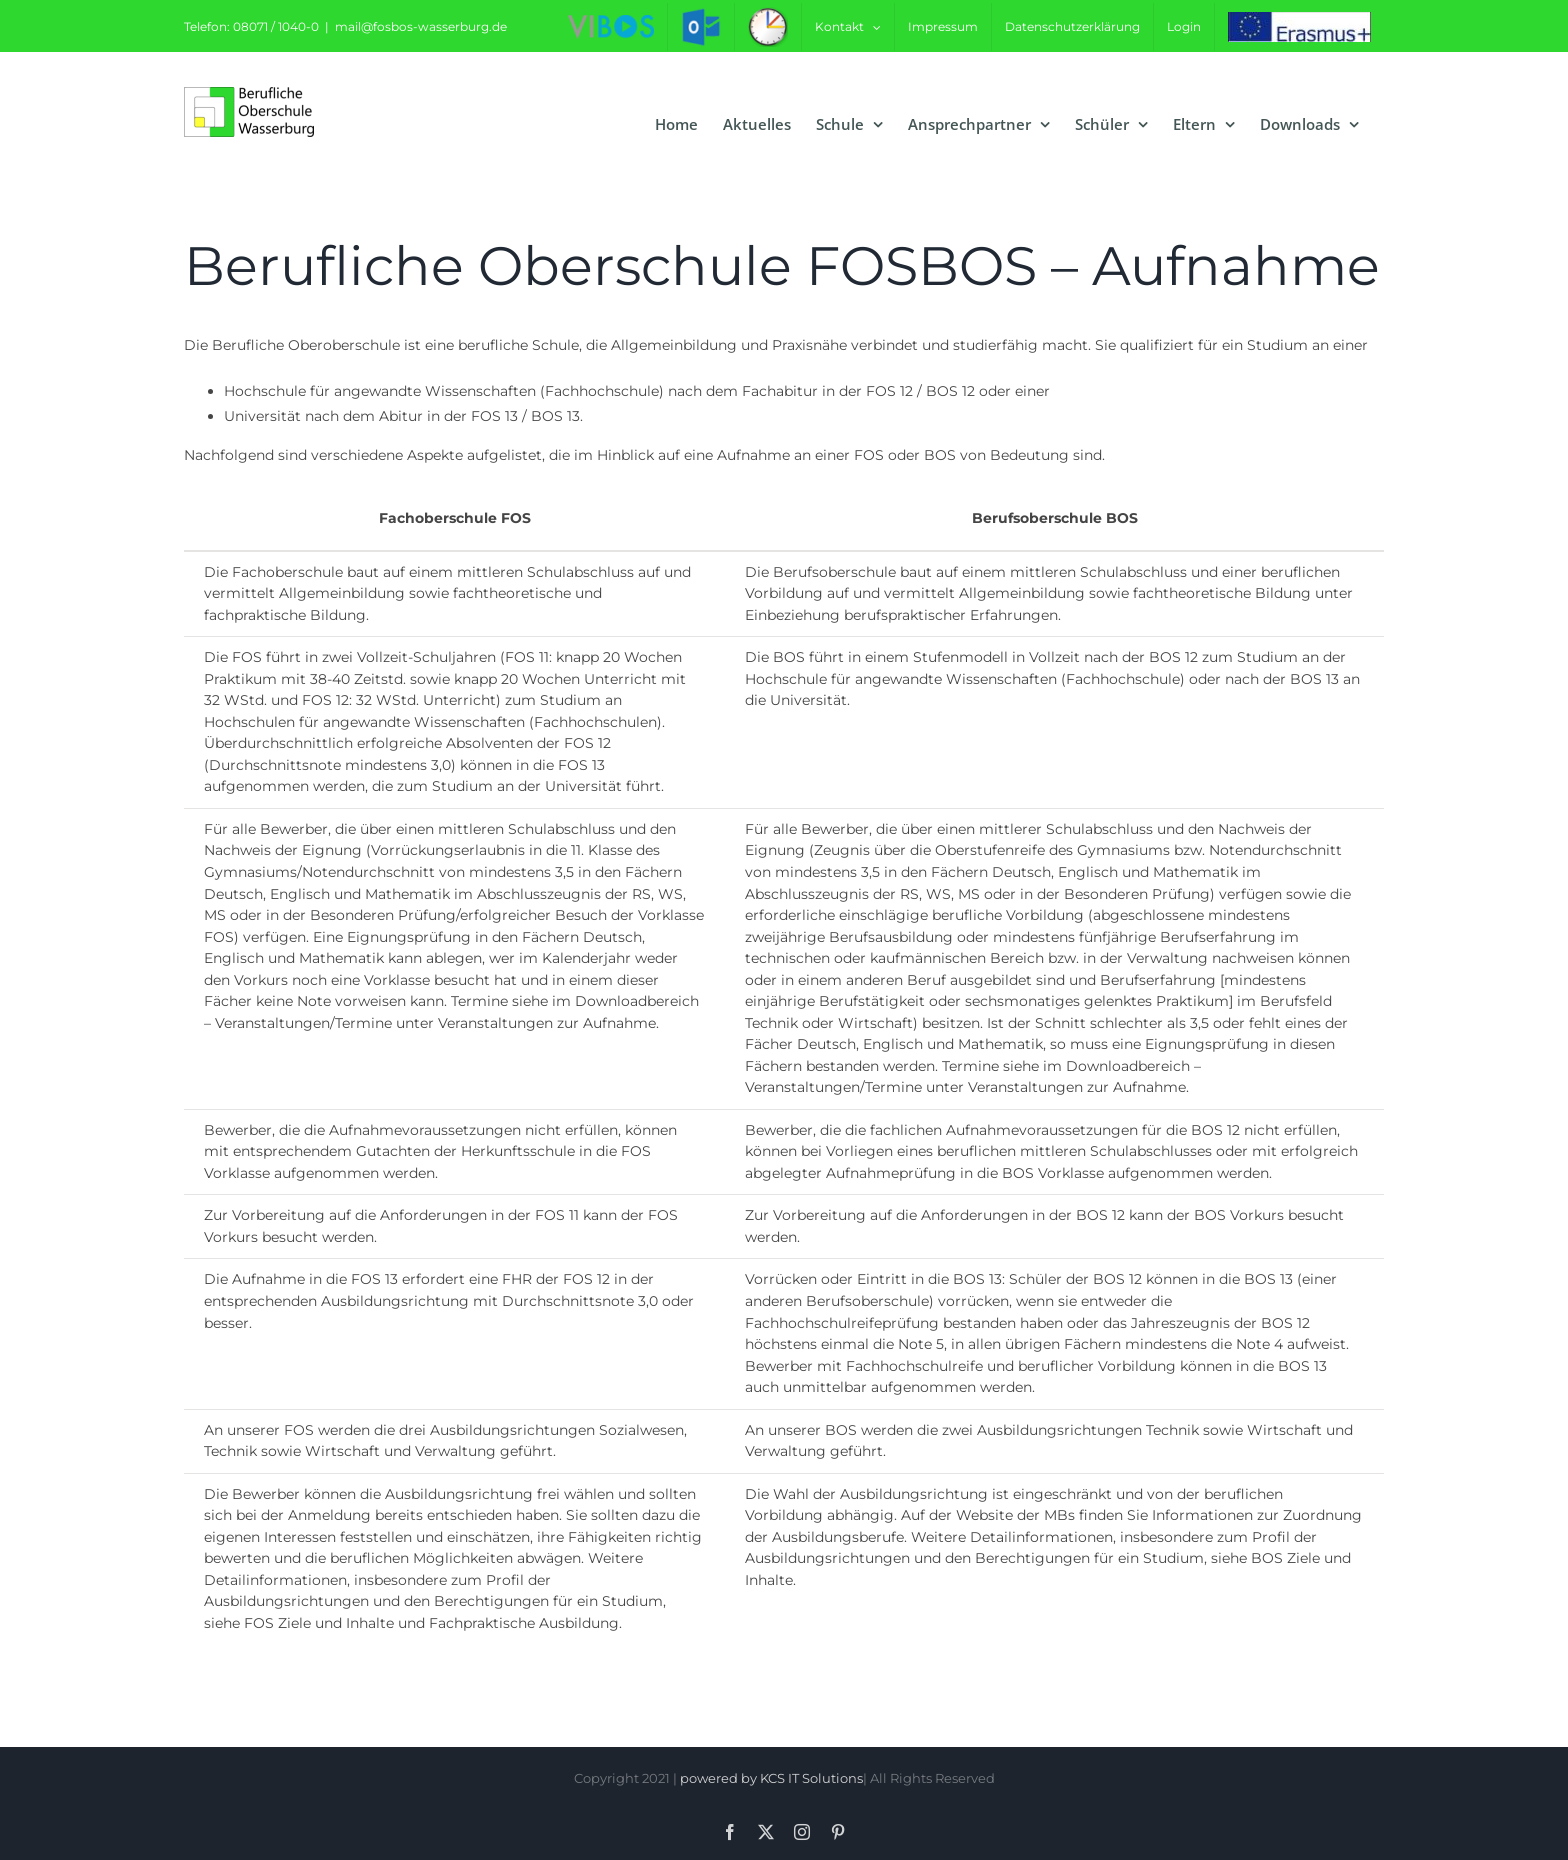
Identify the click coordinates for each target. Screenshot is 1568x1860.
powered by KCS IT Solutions (771, 1778)
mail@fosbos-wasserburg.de (421, 26)
